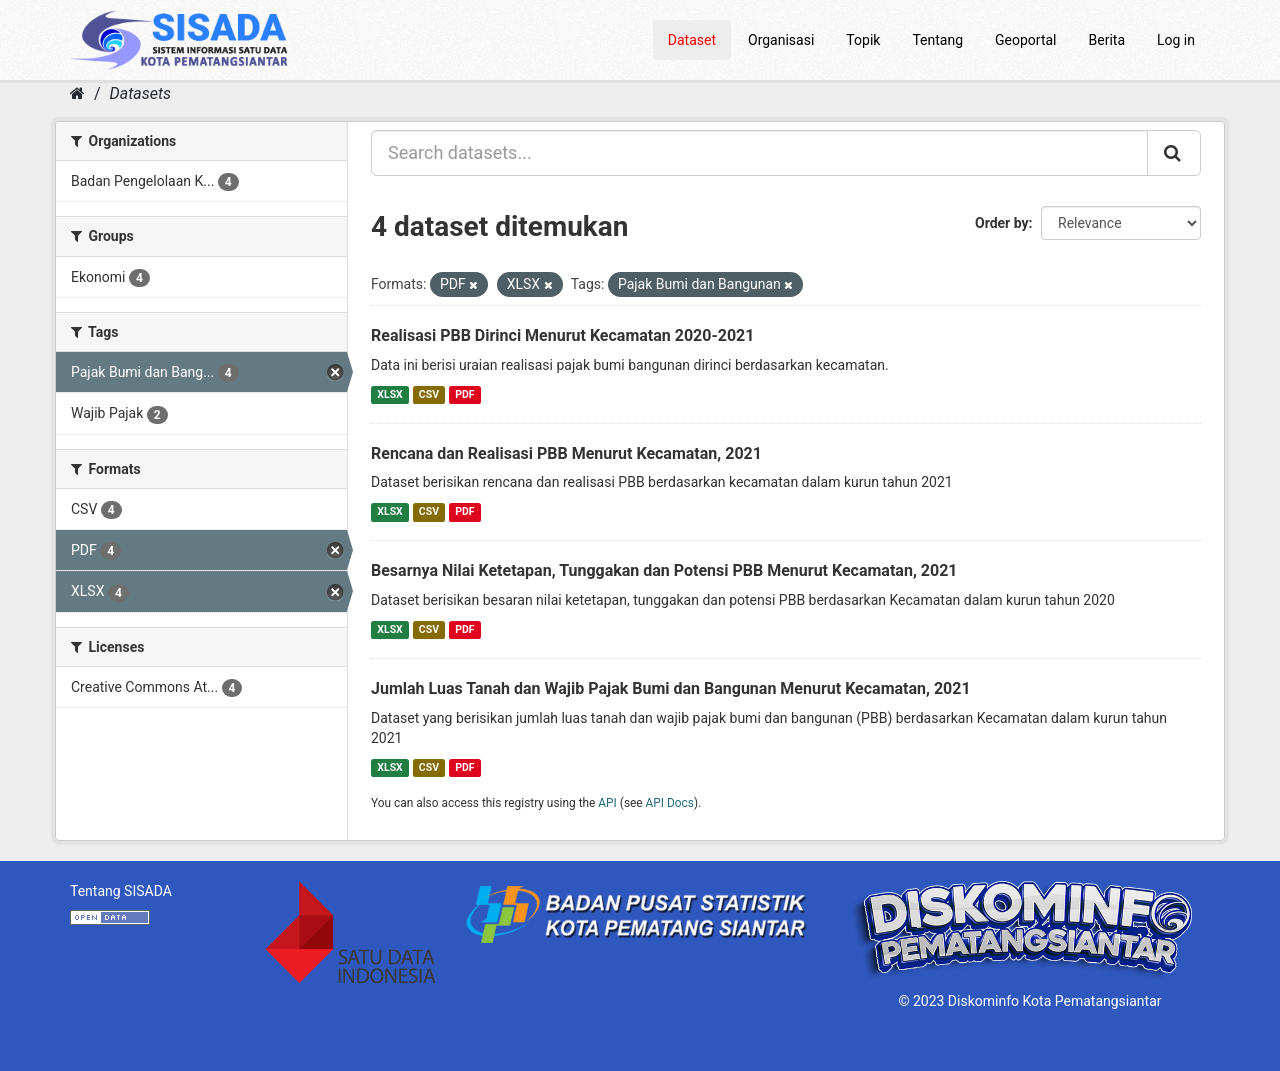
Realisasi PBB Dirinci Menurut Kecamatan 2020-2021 (562, 335)
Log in (1176, 40)
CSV (429, 394)
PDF (464, 394)
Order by (1002, 223)
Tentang (937, 40)
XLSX (389, 394)
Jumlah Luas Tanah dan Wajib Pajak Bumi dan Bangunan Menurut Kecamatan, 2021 (671, 688)
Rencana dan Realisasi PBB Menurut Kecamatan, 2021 (566, 453)
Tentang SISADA (121, 891)
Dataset (692, 40)
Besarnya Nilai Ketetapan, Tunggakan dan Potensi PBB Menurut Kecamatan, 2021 (664, 570)
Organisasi (781, 40)
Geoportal (1025, 40)
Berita (1107, 40)
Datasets (140, 93)
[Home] (77, 93)
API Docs (670, 803)
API (607, 803)
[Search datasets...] (759, 153)
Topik (863, 40)
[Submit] (1174, 153)
